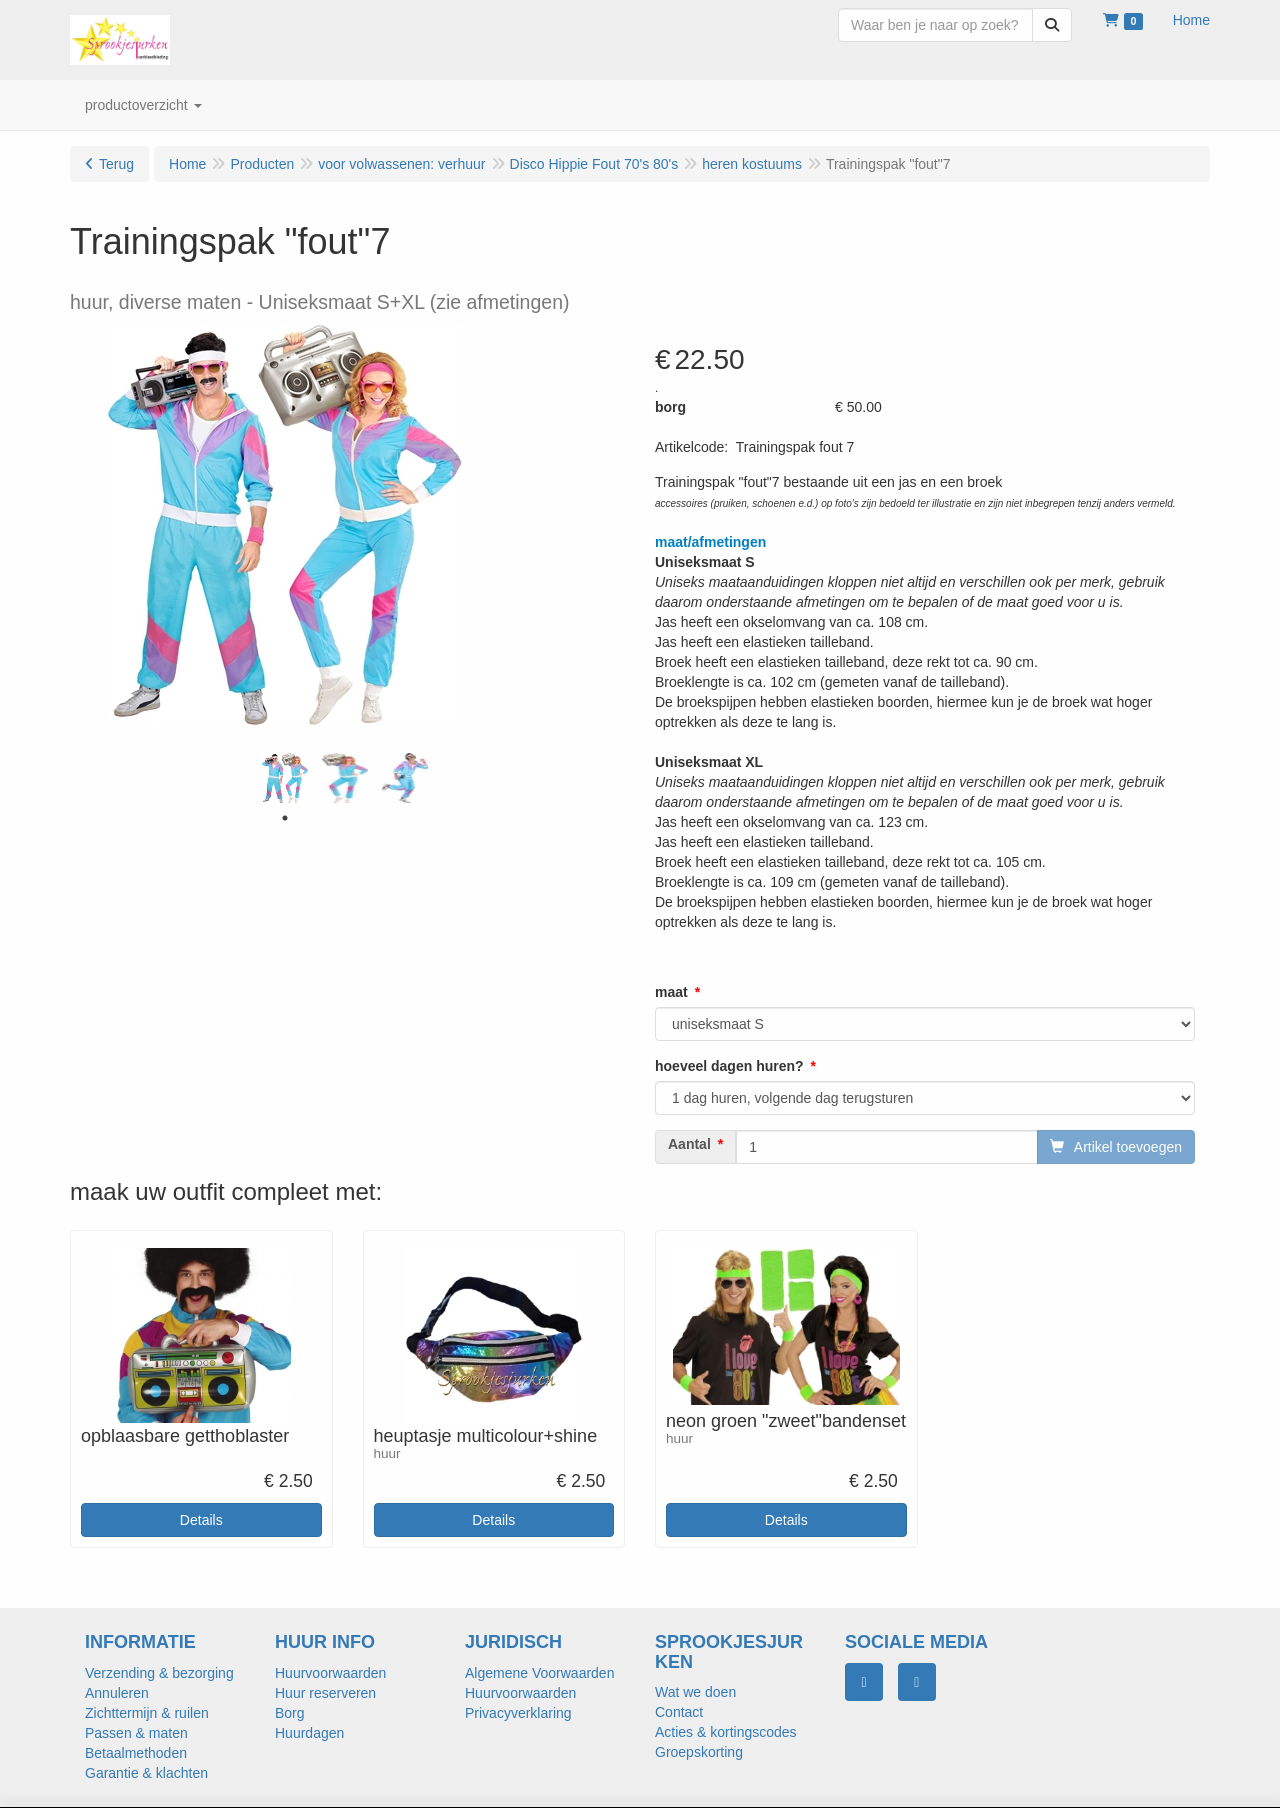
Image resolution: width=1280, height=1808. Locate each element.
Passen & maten (136, 1733)
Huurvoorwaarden (330, 1673)
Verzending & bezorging (159, 1673)
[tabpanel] (285, 778)
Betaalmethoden (136, 1753)
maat (671, 992)
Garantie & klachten (146, 1773)
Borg (290, 1713)
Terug (116, 164)
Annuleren (117, 1693)
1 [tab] (285, 818)
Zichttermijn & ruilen (147, 1713)
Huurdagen (309, 1733)
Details (201, 1520)
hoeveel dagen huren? (729, 1066)
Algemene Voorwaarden (539, 1673)
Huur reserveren (325, 1693)
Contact (679, 1712)
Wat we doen (695, 1692)
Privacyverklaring (518, 1713)
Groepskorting (699, 1752)
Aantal (689, 1144)
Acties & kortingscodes (726, 1732)
